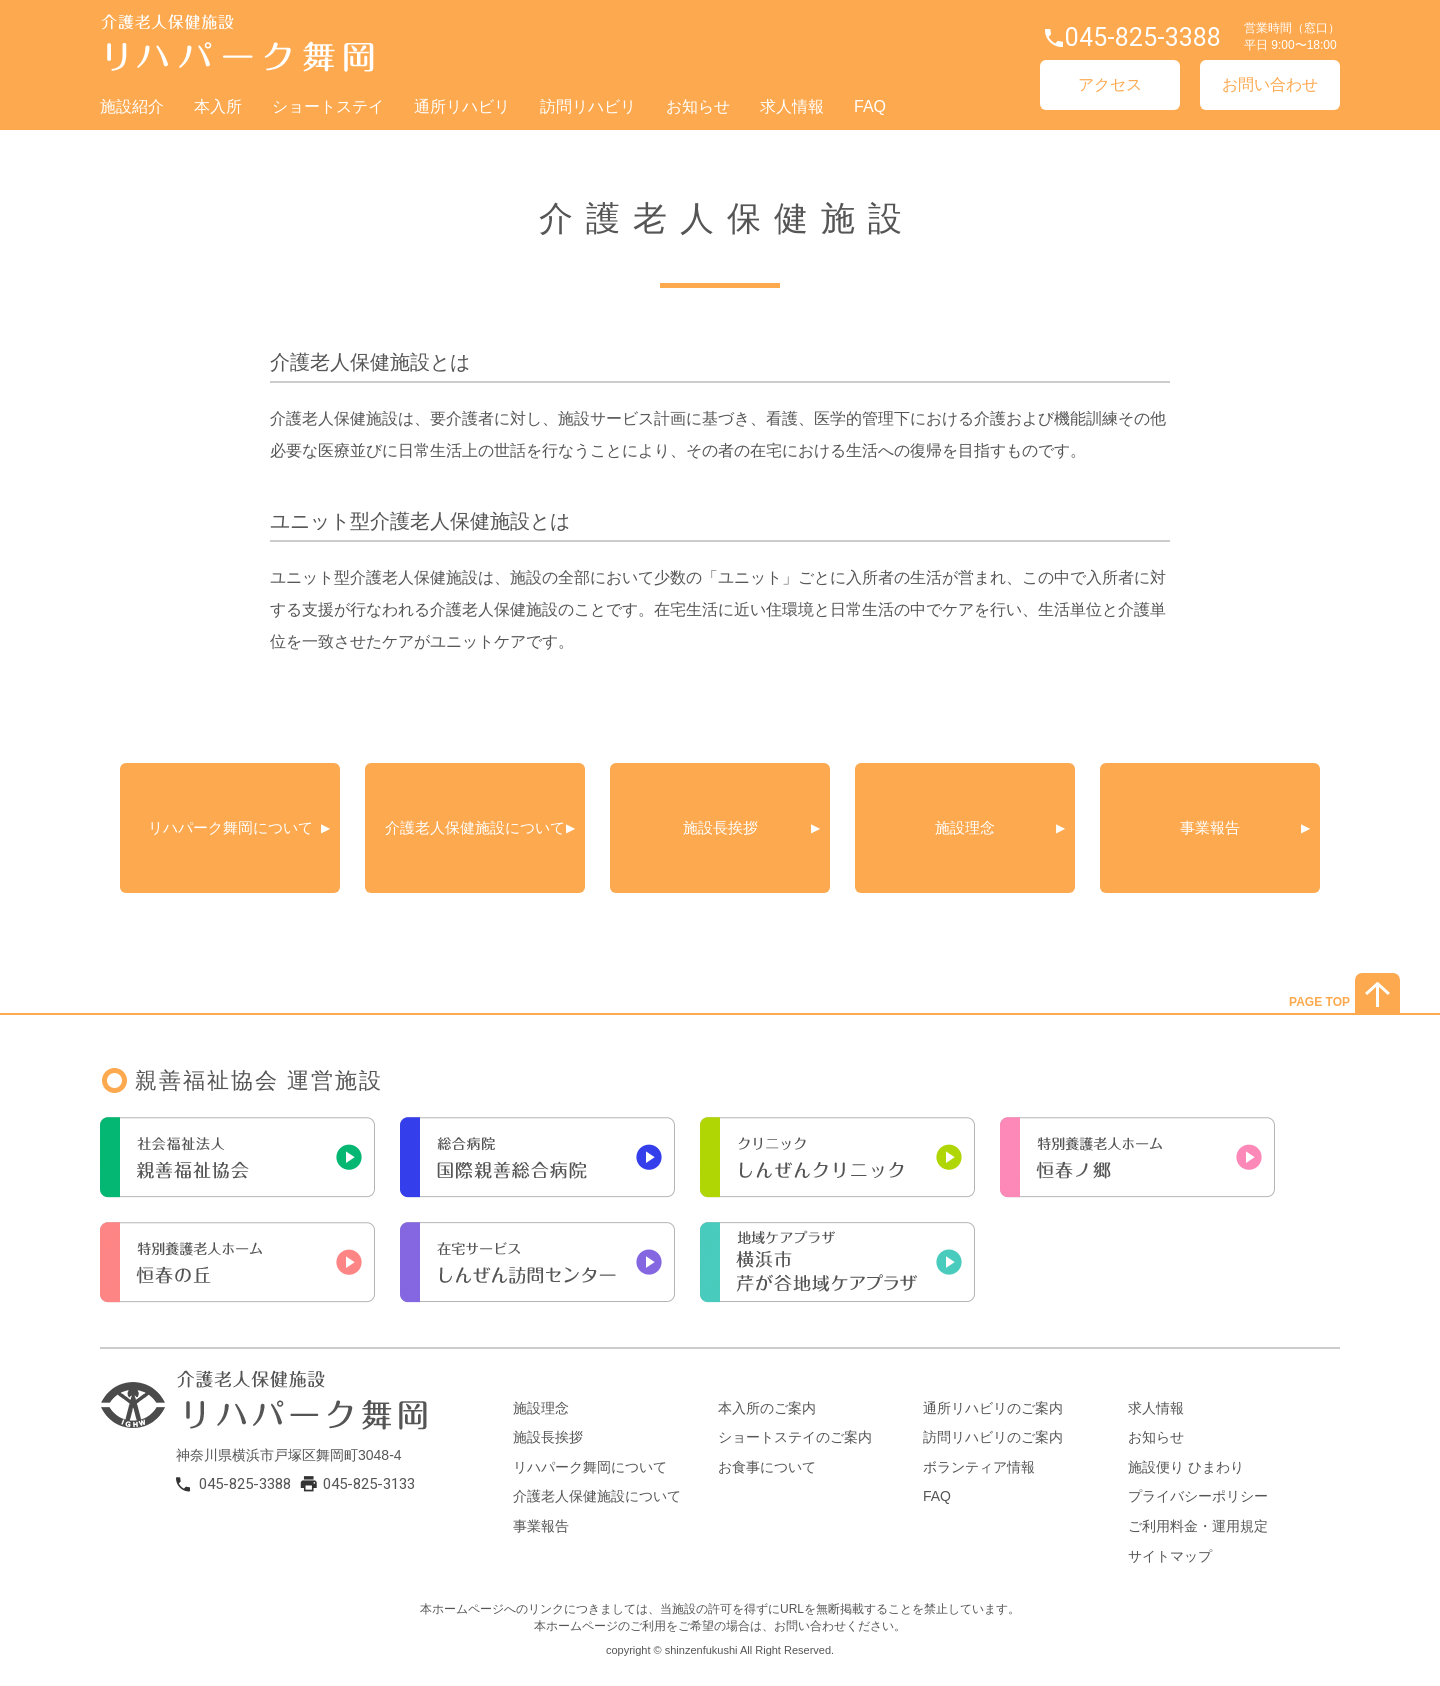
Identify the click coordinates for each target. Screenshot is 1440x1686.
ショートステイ (328, 106)
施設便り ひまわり (1186, 1467)
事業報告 (1210, 827)
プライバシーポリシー (1198, 1496)
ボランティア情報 (979, 1467)
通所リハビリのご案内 (993, 1408)
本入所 (218, 106)
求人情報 (792, 106)
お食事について (767, 1467)
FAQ (870, 106)
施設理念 (965, 827)
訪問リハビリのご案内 (993, 1437)
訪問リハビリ (588, 106)
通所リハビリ (462, 106)
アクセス (1110, 84)
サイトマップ (1170, 1556)
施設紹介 (132, 106)
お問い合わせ (1270, 84)
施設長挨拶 (720, 827)
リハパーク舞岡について (230, 827)
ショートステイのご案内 (795, 1437)
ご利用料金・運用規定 (1198, 1526)
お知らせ (698, 106)
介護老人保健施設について (482, 827)
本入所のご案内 (767, 1408)
